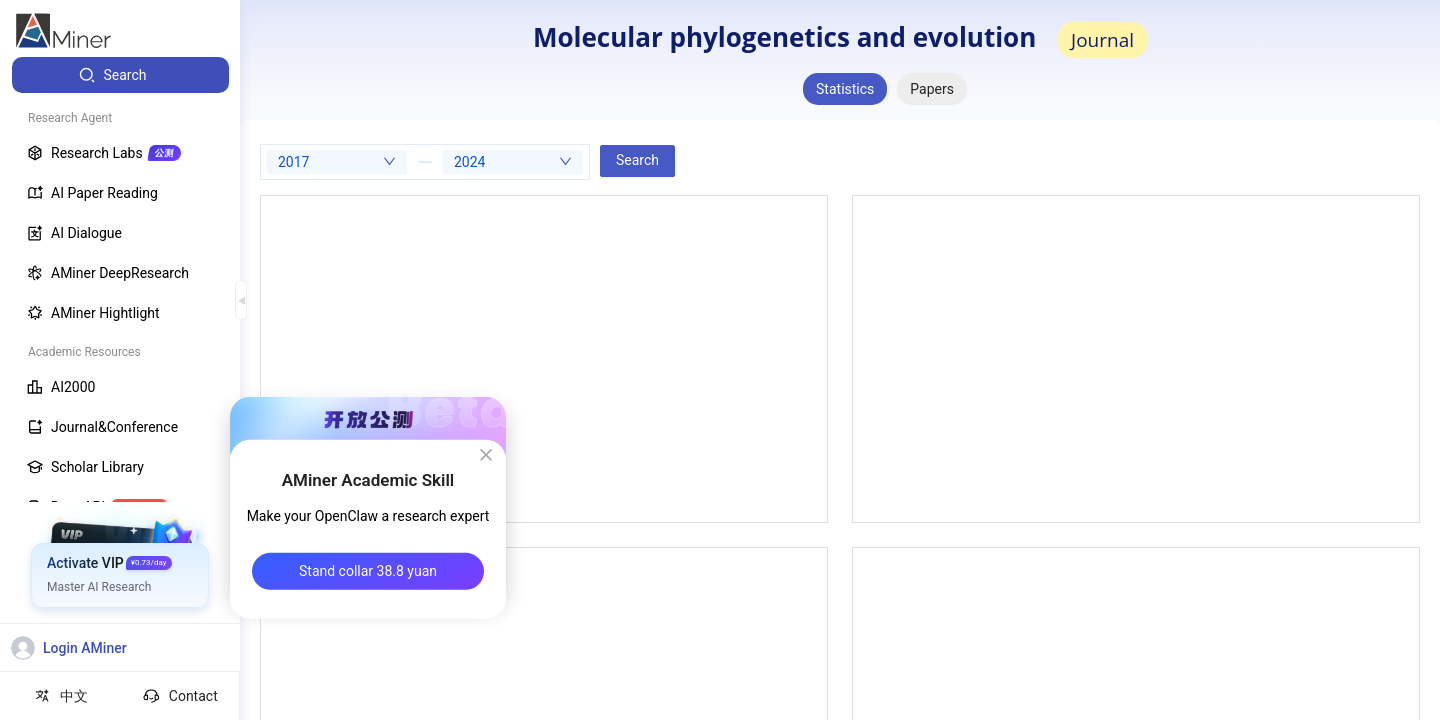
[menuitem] (120, 75)
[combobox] (337, 162)
